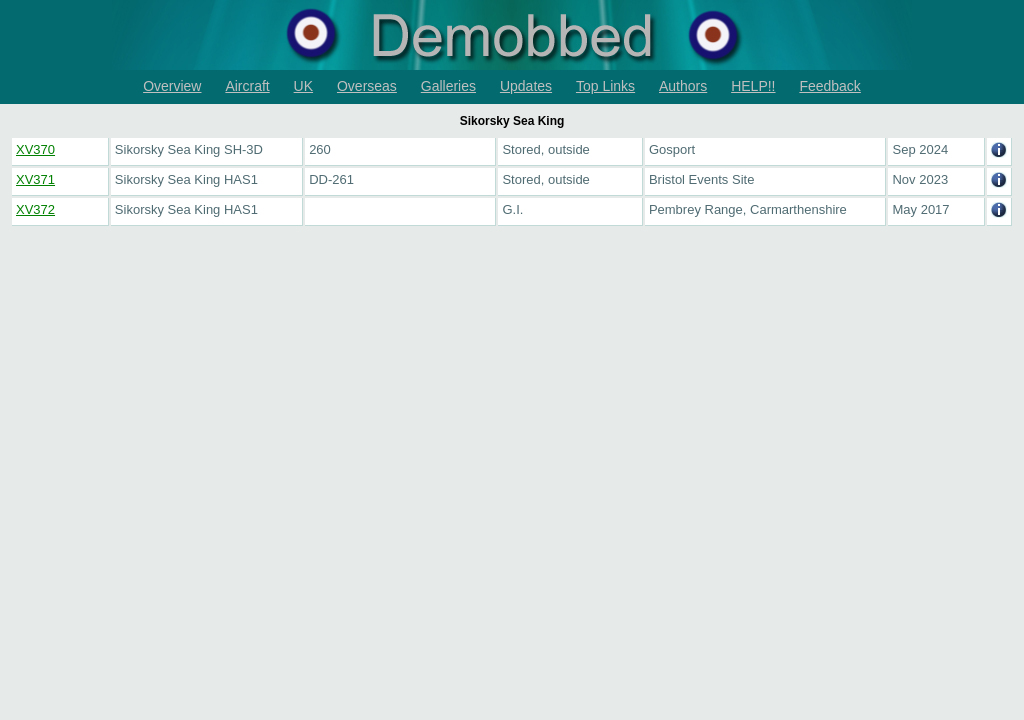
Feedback (829, 86)
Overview (172, 86)
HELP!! (753, 86)
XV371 (35, 179)
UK (303, 86)
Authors (683, 86)
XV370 (35, 149)
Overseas (367, 86)
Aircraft (247, 86)
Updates (526, 86)
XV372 (35, 209)
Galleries (448, 86)
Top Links (605, 86)
